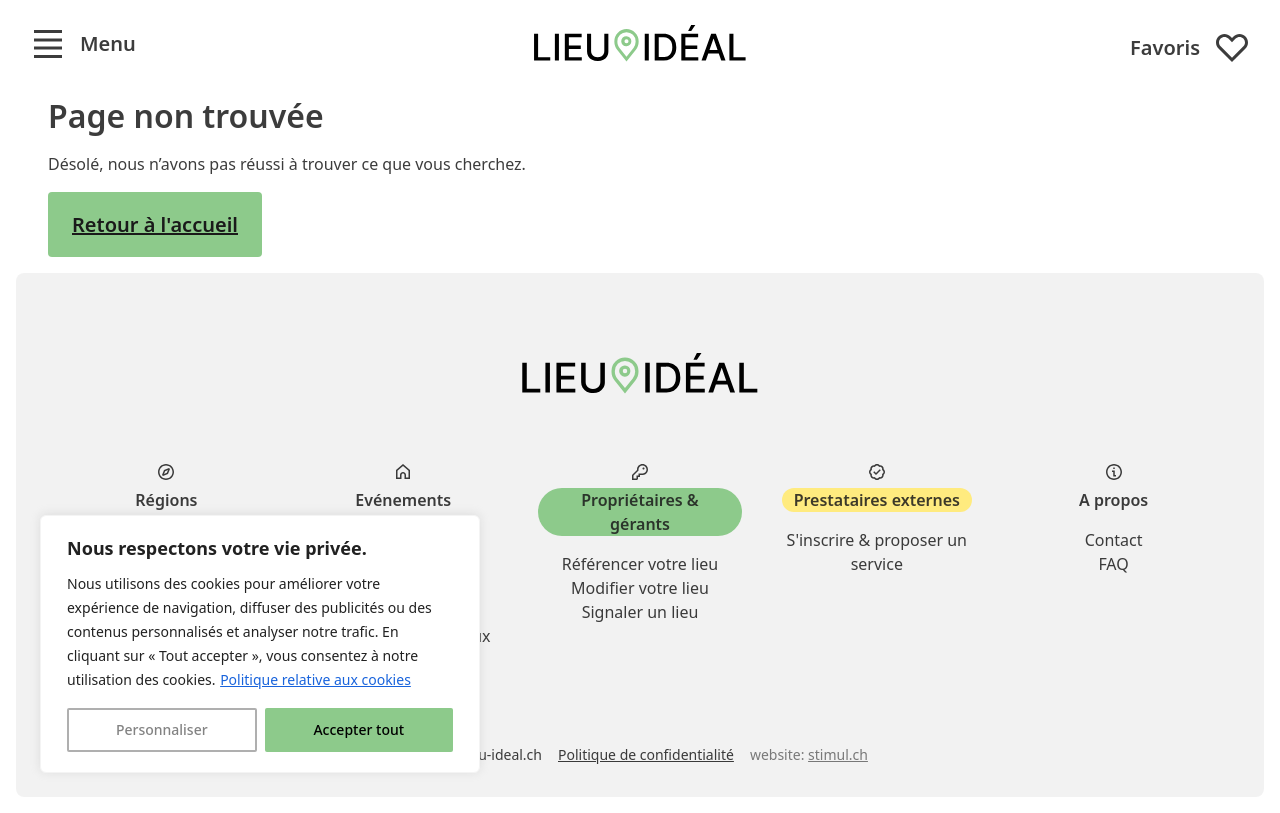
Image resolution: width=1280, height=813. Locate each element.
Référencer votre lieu (640, 564)
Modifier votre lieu (640, 588)
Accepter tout (358, 729)
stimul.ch (838, 754)
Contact (1114, 540)
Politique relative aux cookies (315, 679)
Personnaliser (162, 729)
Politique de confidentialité (646, 754)
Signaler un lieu (640, 612)
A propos (1113, 500)
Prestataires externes (877, 500)
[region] (260, 644)
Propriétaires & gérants (640, 512)
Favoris (1189, 48)
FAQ (1113, 564)
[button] (84, 44)
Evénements (403, 500)
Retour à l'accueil (155, 224)
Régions (166, 500)
